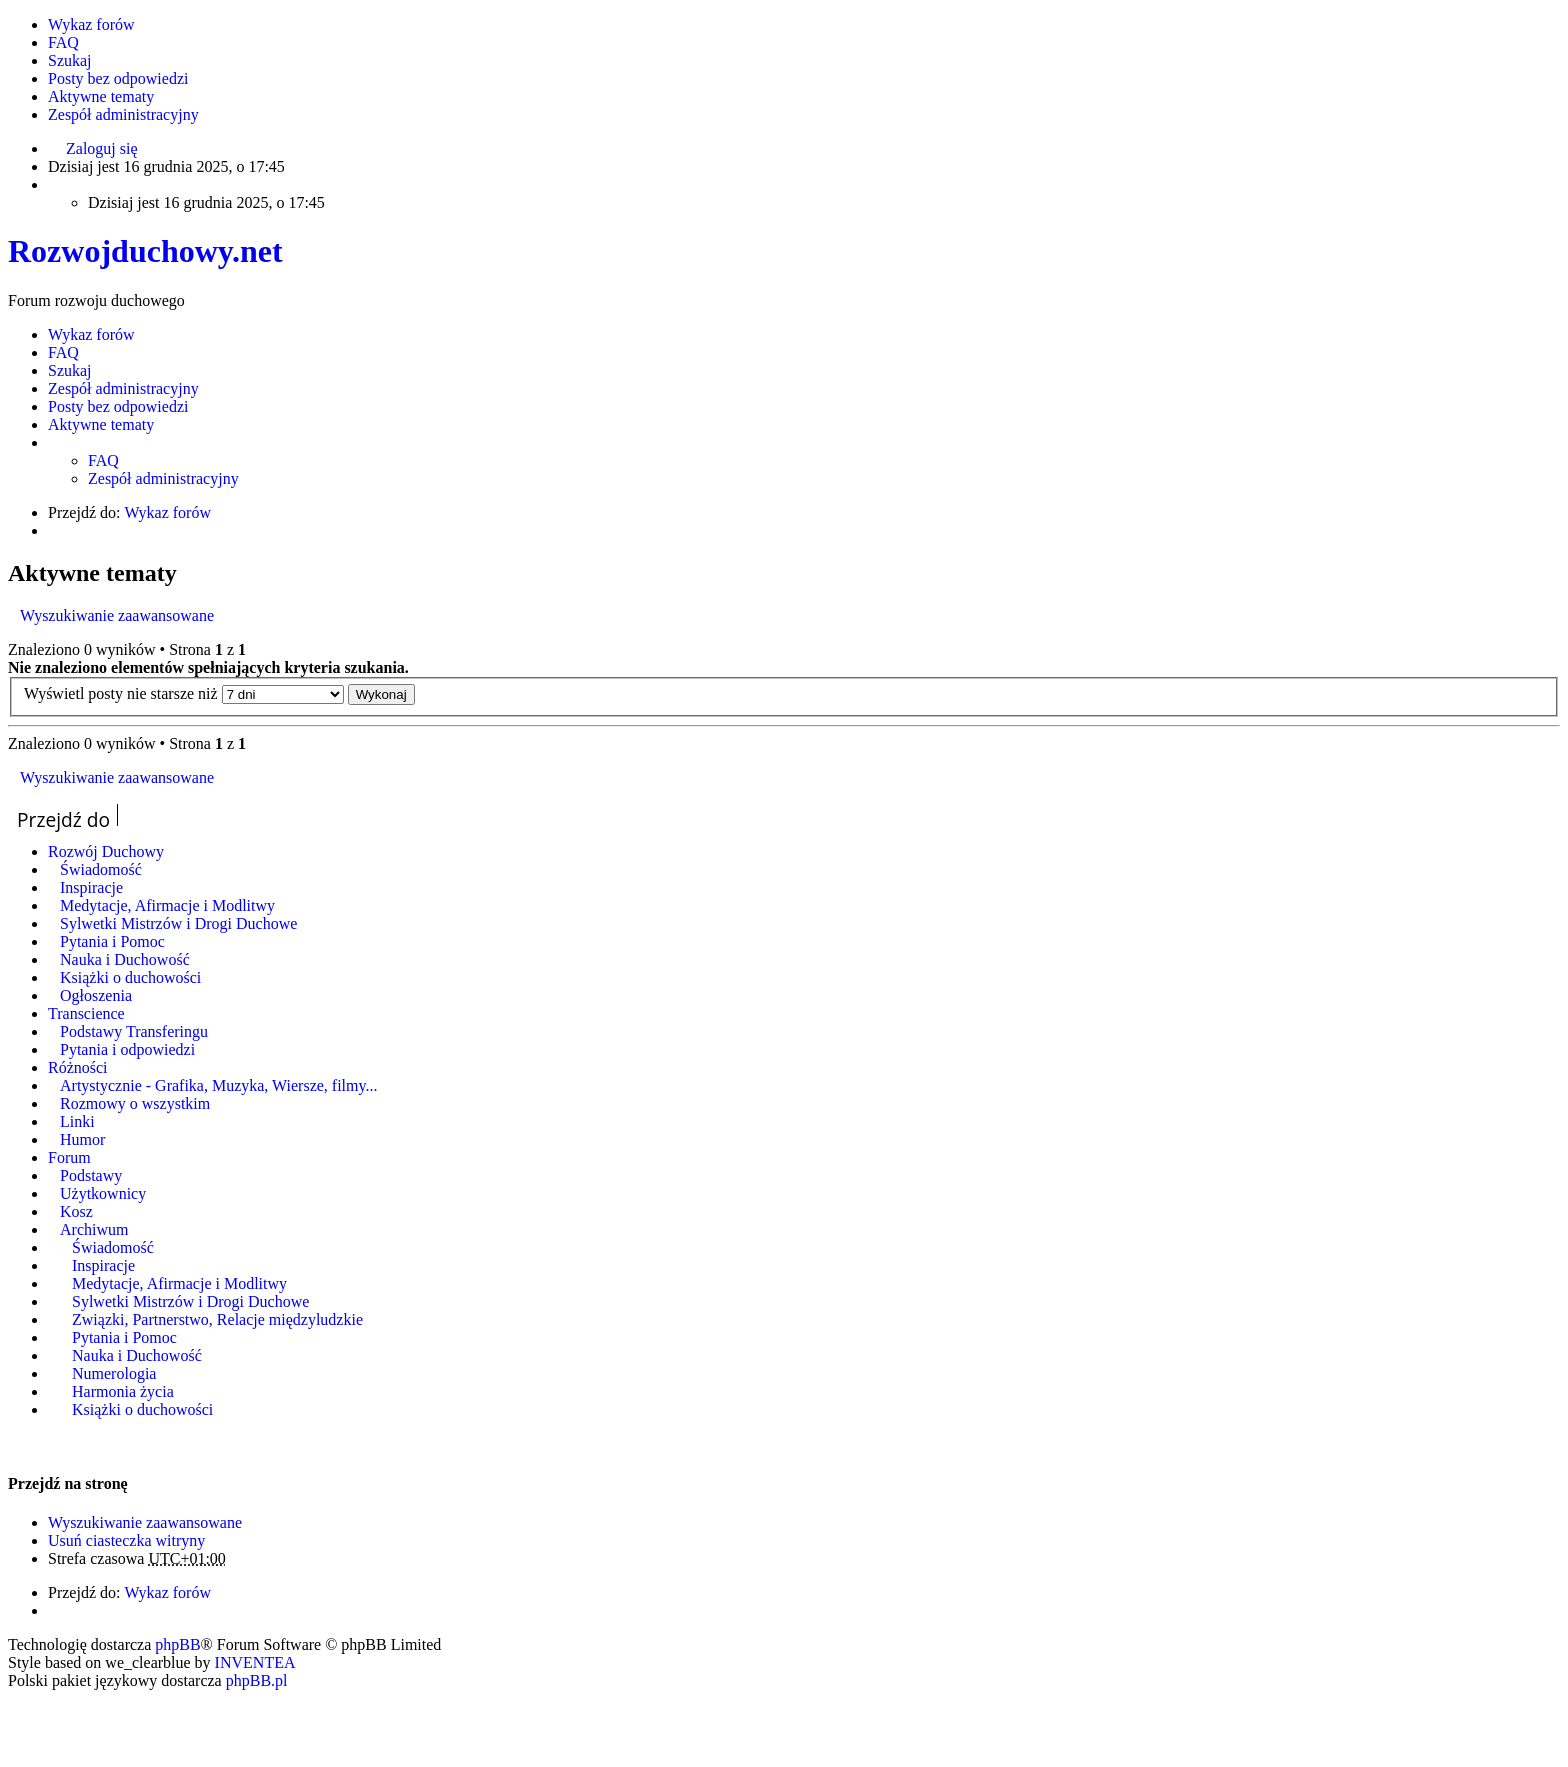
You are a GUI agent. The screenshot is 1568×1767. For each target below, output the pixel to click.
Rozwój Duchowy (106, 851)
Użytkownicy (103, 1193)
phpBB (177, 1644)
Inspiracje (91, 887)
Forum (69, 1157)
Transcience (86, 1013)
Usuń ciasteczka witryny (126, 1540)
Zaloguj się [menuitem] (102, 148)
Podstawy (91, 1175)
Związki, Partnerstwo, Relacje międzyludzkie (217, 1319)
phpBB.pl (257, 1680)
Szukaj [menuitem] (70, 60)
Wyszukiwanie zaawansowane (117, 615)
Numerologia (114, 1373)
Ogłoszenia (96, 995)
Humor (82, 1139)
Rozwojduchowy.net (145, 251)
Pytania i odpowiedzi (127, 1049)
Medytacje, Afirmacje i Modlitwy (167, 905)
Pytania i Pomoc (112, 941)
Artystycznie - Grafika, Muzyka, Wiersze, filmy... (218, 1085)
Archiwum (94, 1229)
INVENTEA (255, 1662)
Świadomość (101, 869)
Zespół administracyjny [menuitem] (123, 114)
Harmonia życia (123, 1391)
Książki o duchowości (130, 977)
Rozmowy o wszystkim (135, 1103)
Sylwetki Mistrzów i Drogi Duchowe (178, 923)
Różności (78, 1067)
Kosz (76, 1211)
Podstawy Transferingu (134, 1031)
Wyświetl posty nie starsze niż (184, 693)
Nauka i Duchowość (125, 959)
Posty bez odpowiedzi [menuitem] (118, 78)
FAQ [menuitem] (63, 42)
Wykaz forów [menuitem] (91, 24)
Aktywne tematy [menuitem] (101, 96)
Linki (77, 1121)
